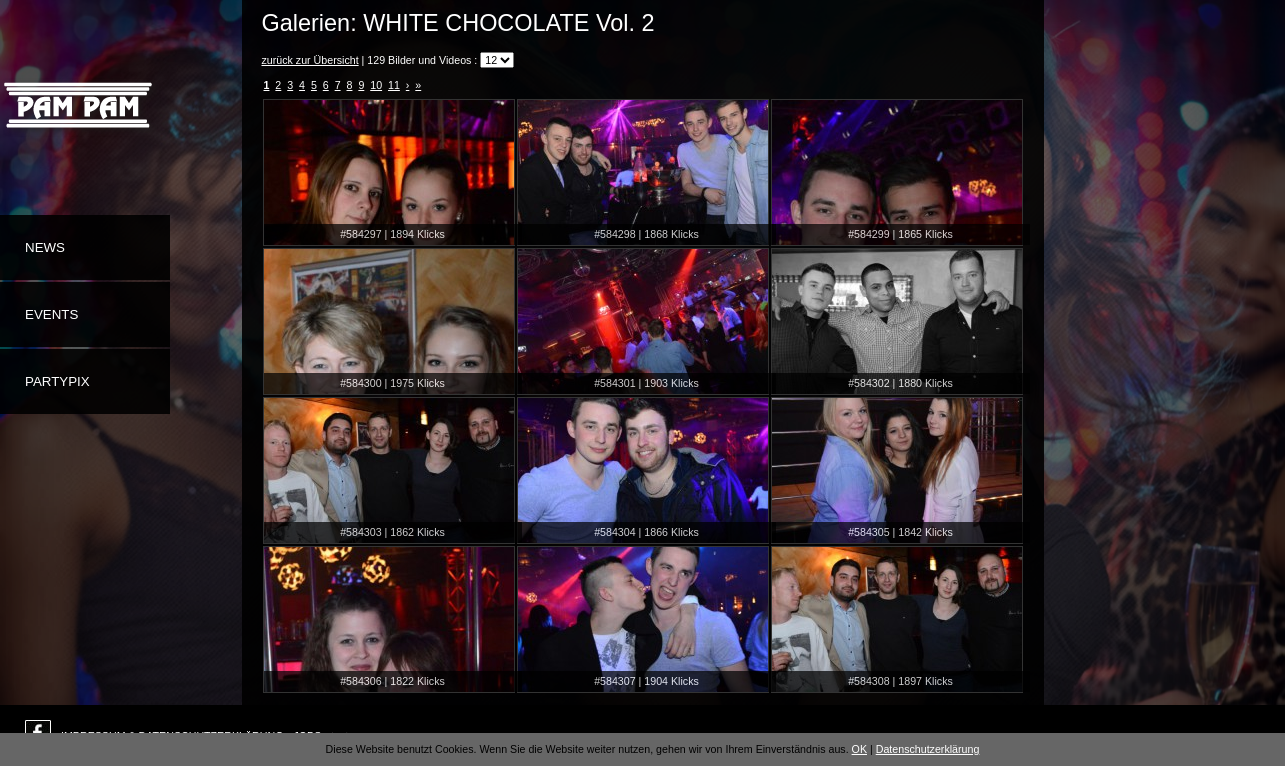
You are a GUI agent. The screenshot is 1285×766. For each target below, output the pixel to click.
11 (394, 85)
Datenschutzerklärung (928, 749)
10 (376, 85)
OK (859, 749)
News (45, 247)
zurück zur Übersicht (310, 60)
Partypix (57, 381)
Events (51, 314)
